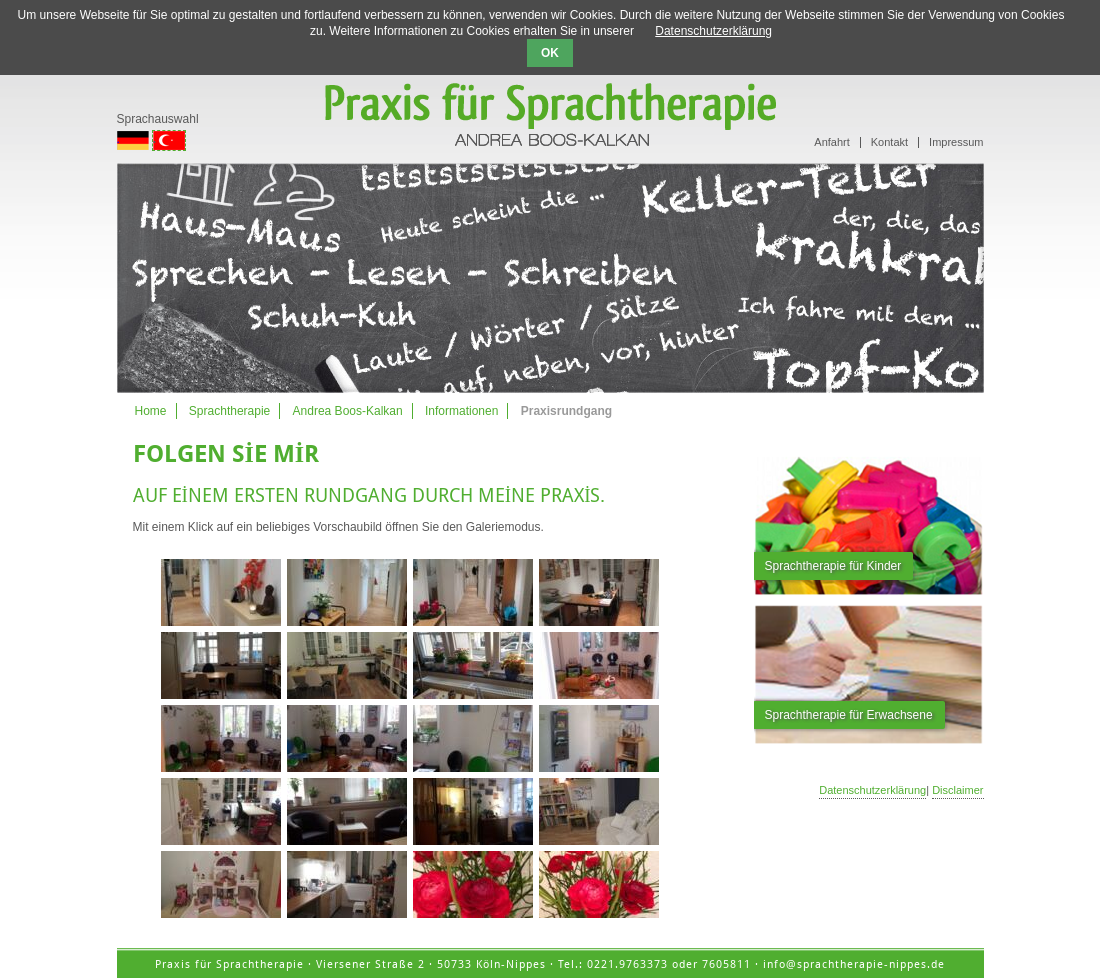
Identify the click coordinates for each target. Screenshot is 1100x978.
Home (151, 411)
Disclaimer (957, 790)
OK (550, 53)
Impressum (956, 142)
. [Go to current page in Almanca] (118, 139)
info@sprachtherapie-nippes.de (854, 964)
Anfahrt (831, 142)
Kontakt (889, 142)
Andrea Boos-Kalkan (348, 411)
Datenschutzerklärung (872, 790)
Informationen (461, 411)
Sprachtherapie (229, 411)
